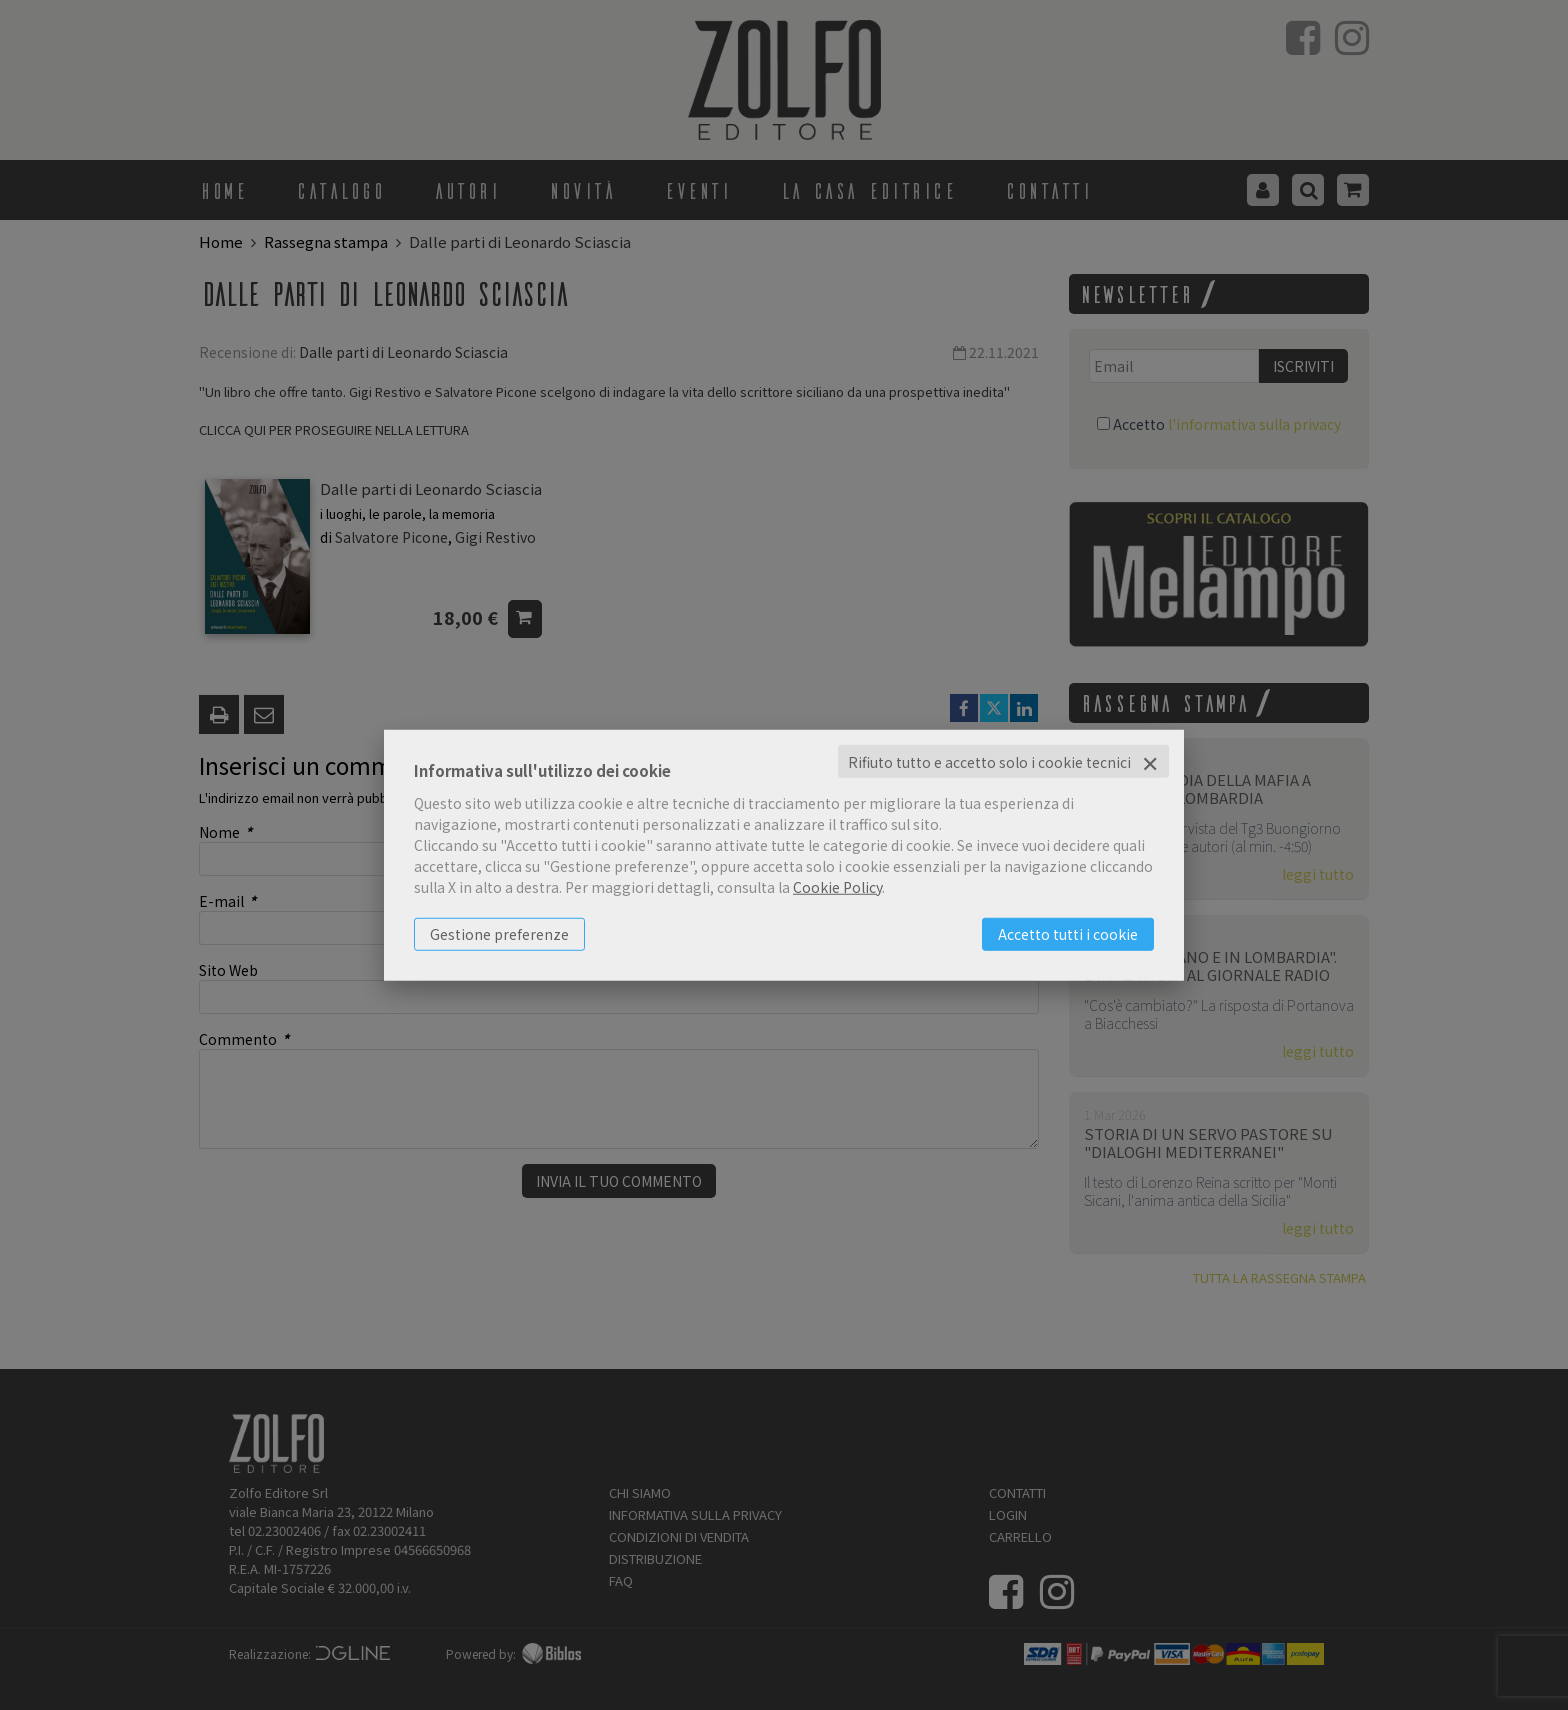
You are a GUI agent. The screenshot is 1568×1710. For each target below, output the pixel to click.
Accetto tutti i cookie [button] (1068, 933)
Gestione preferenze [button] (499, 933)
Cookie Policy (837, 886)
